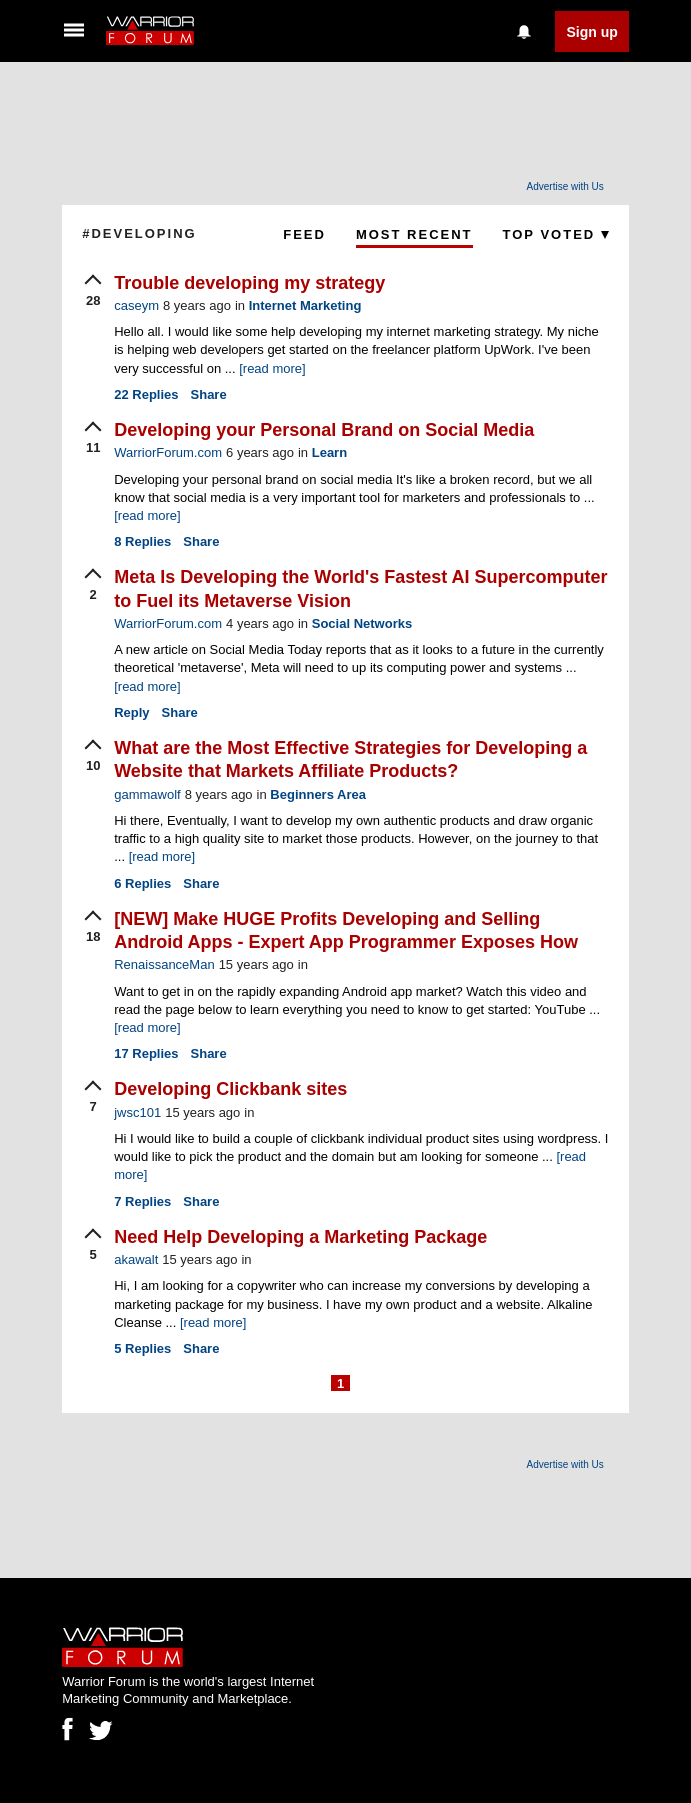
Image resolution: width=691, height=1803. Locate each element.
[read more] (272, 368)
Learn (329, 452)
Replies (146, 394)
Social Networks (362, 623)
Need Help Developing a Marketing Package (300, 1237)
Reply (131, 712)
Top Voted (556, 234)
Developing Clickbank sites (230, 1089)
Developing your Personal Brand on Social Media (324, 430)
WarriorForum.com (168, 452)
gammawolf (147, 794)
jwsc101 (137, 1112)
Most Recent (414, 234)
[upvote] (93, 292)
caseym (136, 305)
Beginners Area (318, 794)
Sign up (591, 32)
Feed (304, 234)
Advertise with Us (565, 186)
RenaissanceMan (164, 964)
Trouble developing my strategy (249, 283)
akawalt (136, 1259)
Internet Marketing (305, 305)
